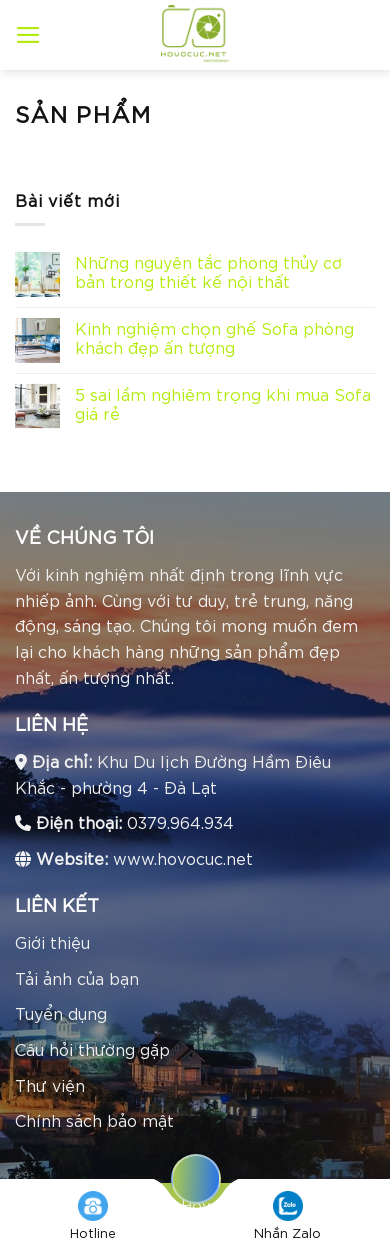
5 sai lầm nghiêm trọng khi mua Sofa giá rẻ (223, 403)
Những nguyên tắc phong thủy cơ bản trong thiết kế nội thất (208, 271)
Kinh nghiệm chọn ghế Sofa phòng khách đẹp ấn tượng (214, 337)
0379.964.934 (180, 821)
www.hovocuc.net (183, 857)
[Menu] (28, 35)
